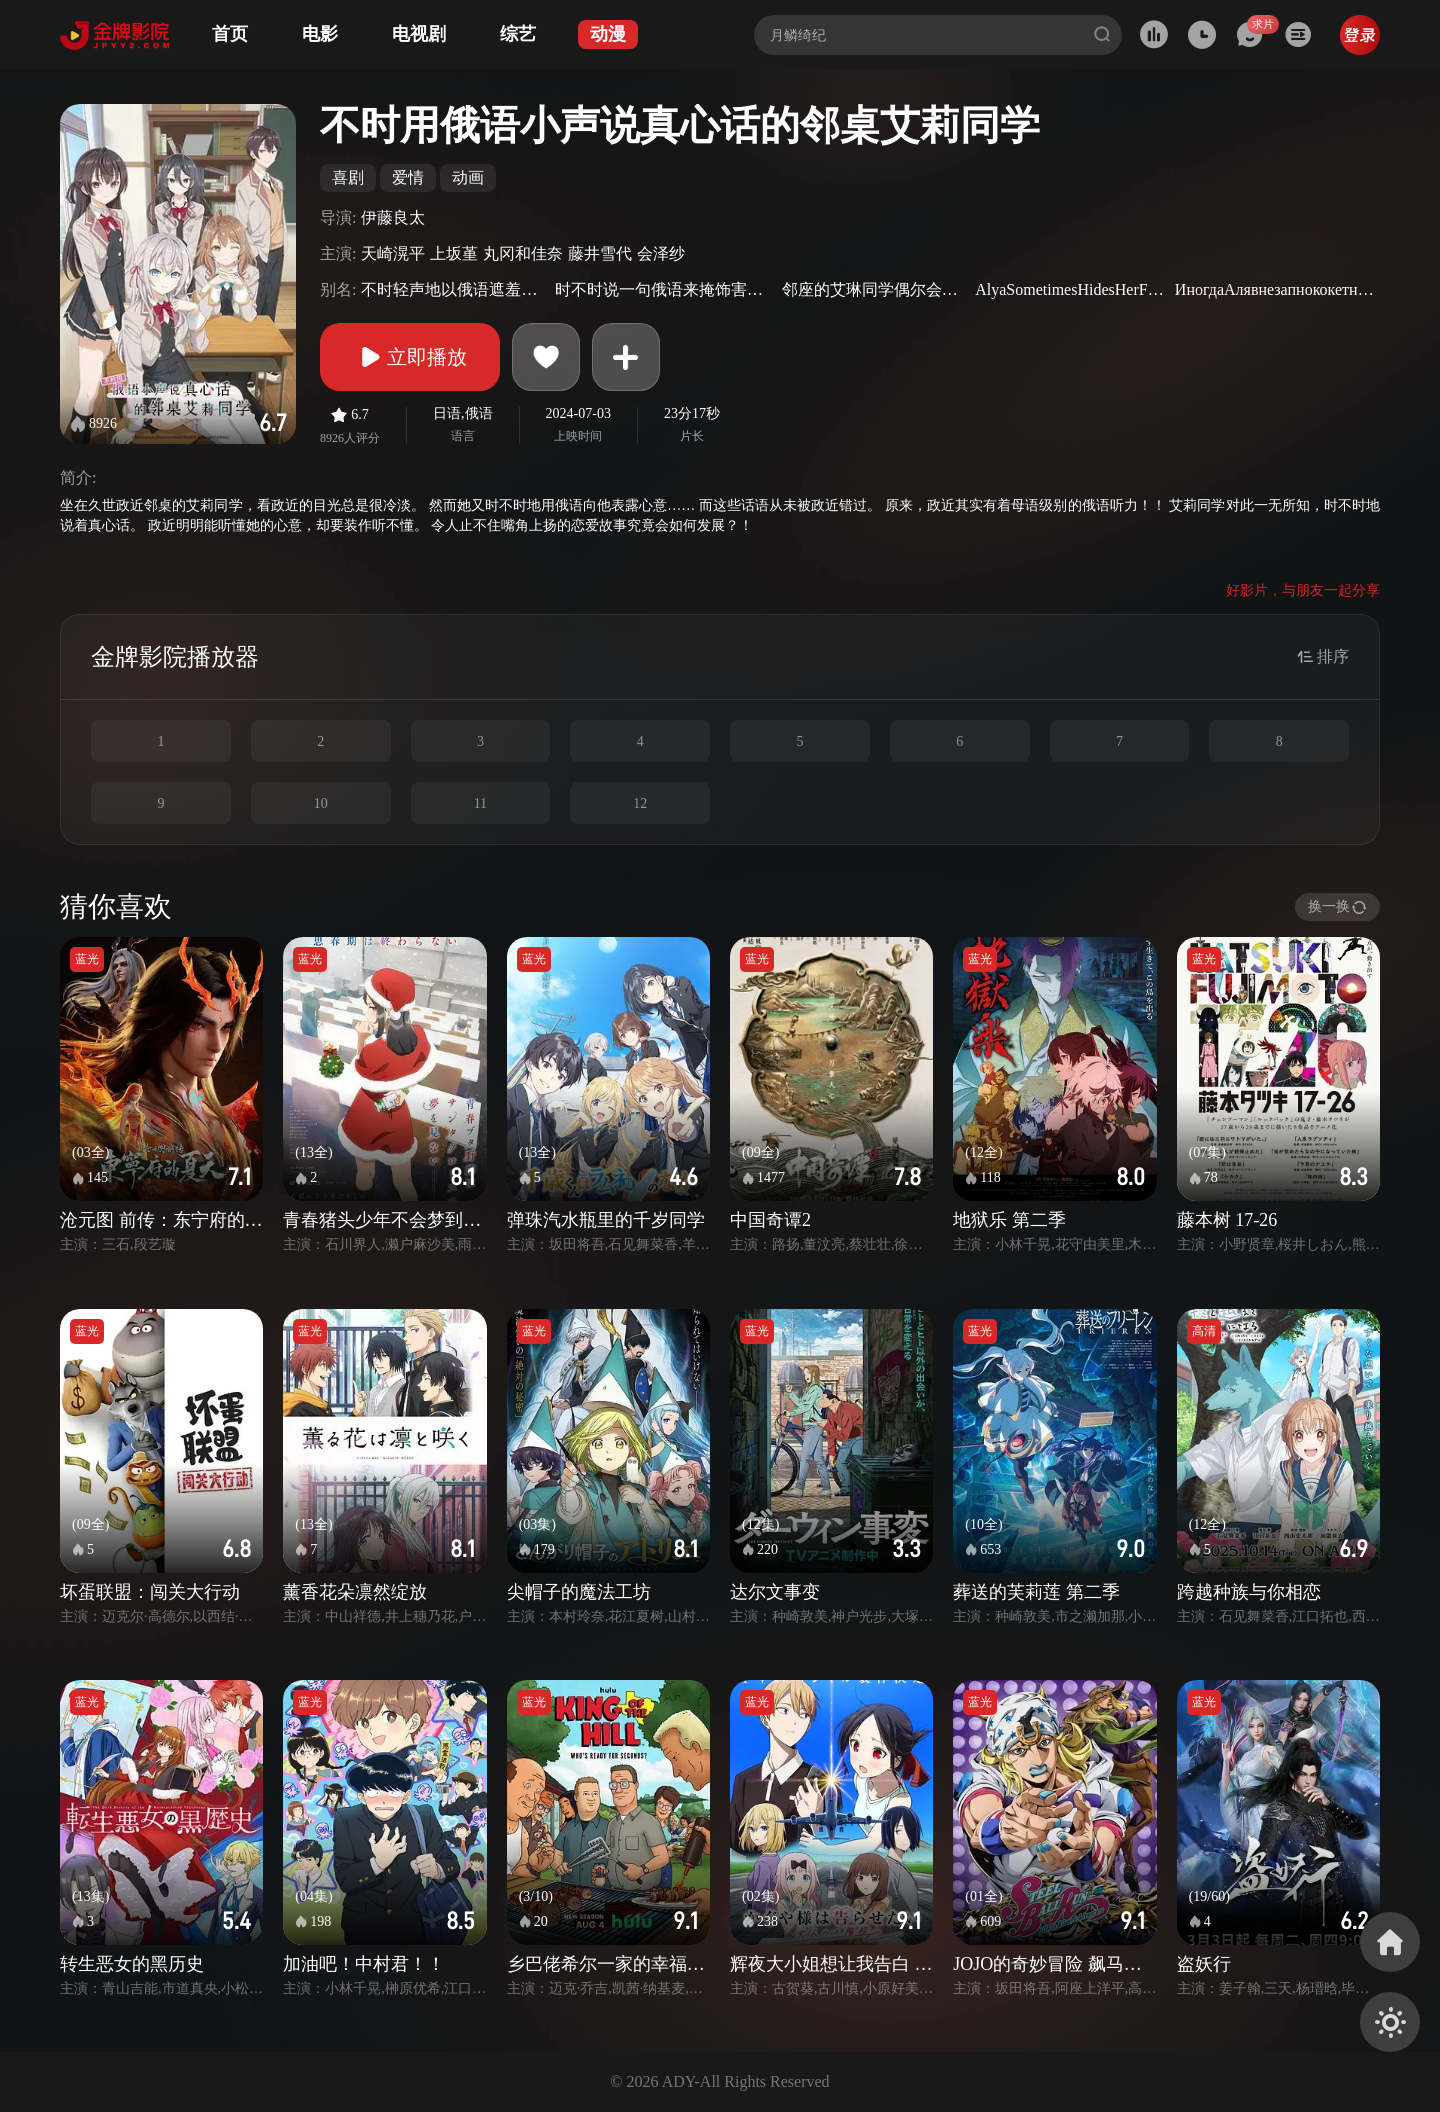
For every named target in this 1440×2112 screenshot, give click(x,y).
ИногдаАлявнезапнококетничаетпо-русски (1275, 289)
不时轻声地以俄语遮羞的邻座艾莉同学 (455, 289)
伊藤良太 (393, 217)
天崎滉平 (393, 253)
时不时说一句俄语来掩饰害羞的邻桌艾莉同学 (666, 289)
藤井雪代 (600, 253)
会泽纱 (661, 253)
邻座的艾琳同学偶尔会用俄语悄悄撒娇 (876, 289)
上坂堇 (454, 253)
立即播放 (410, 357)
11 (480, 803)
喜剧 (348, 177)
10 (321, 803)
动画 (468, 177)
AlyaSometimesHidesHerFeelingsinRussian (1072, 289)
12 (640, 803)
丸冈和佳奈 (523, 253)
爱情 (408, 177)
